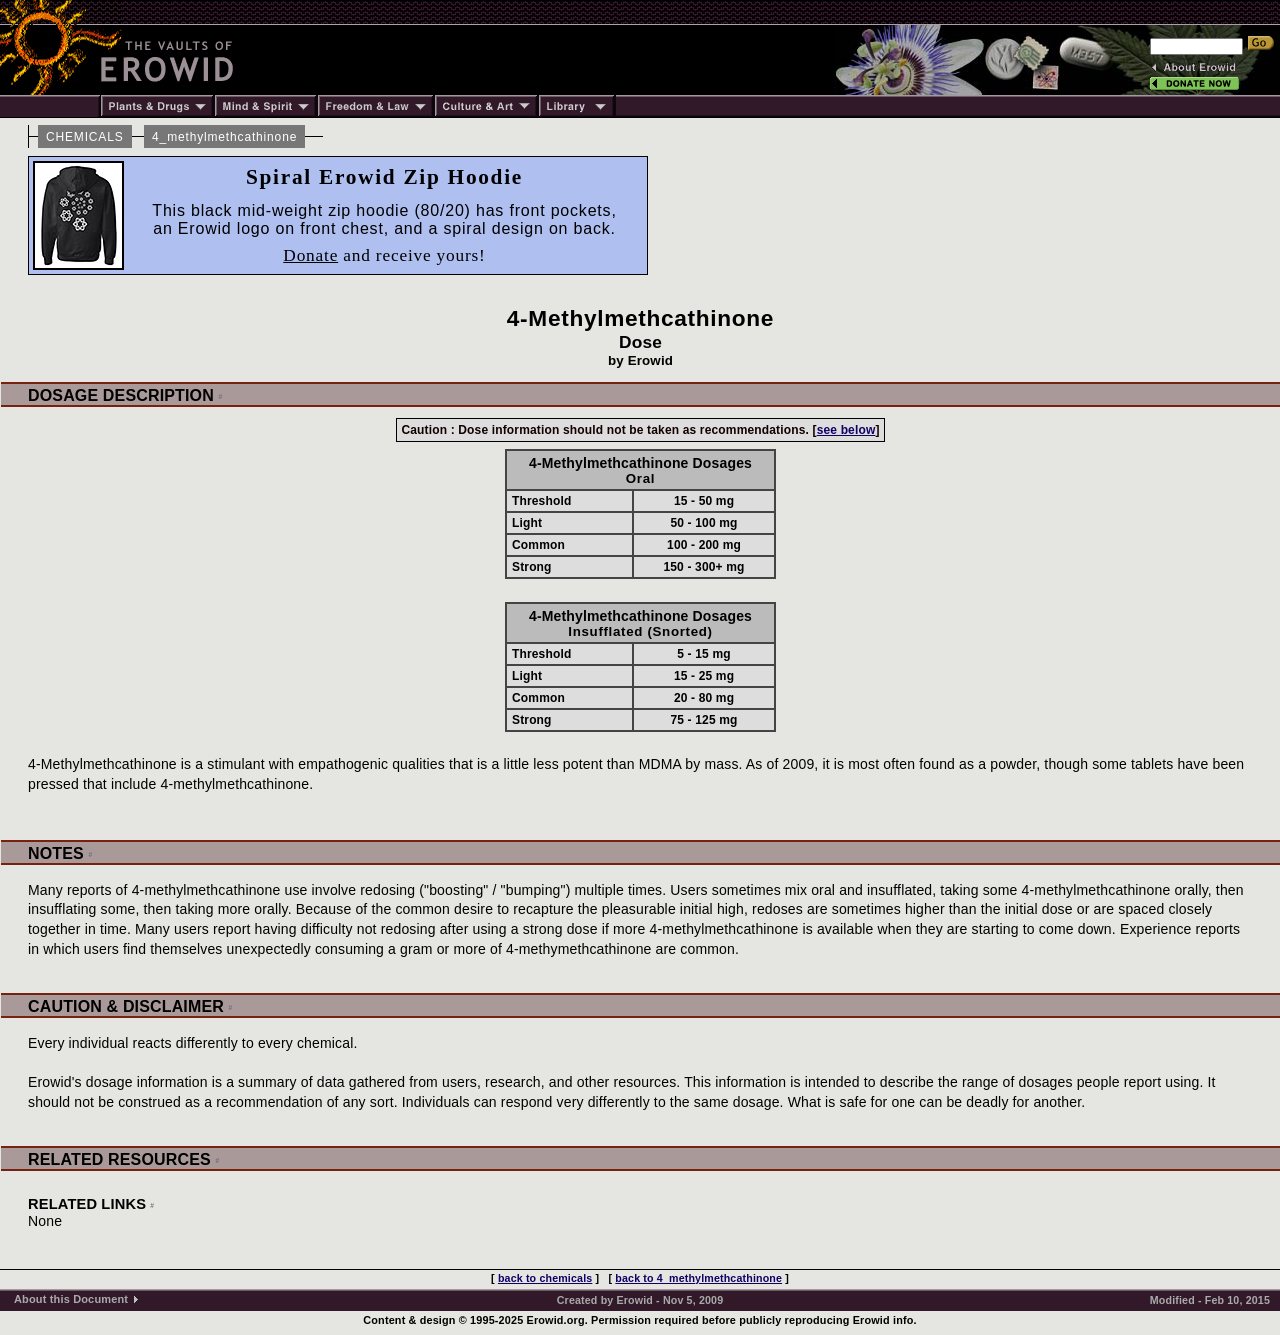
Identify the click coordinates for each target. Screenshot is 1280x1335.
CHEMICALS (85, 137)
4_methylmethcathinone (224, 137)
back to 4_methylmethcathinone (698, 1278)
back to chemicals (545, 1278)
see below (846, 430)
